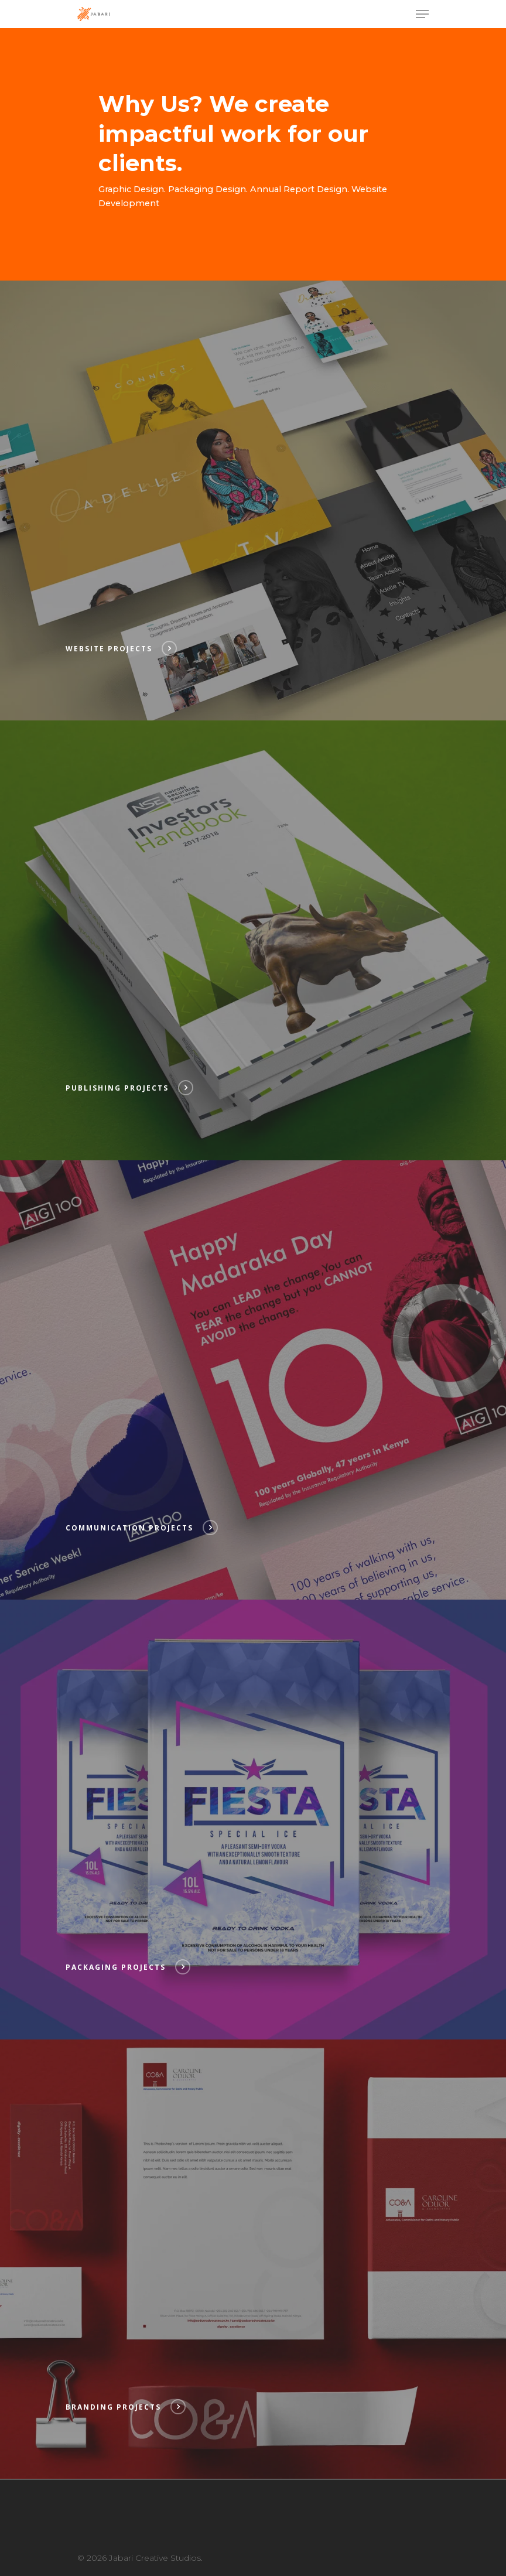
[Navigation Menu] (422, 14)
